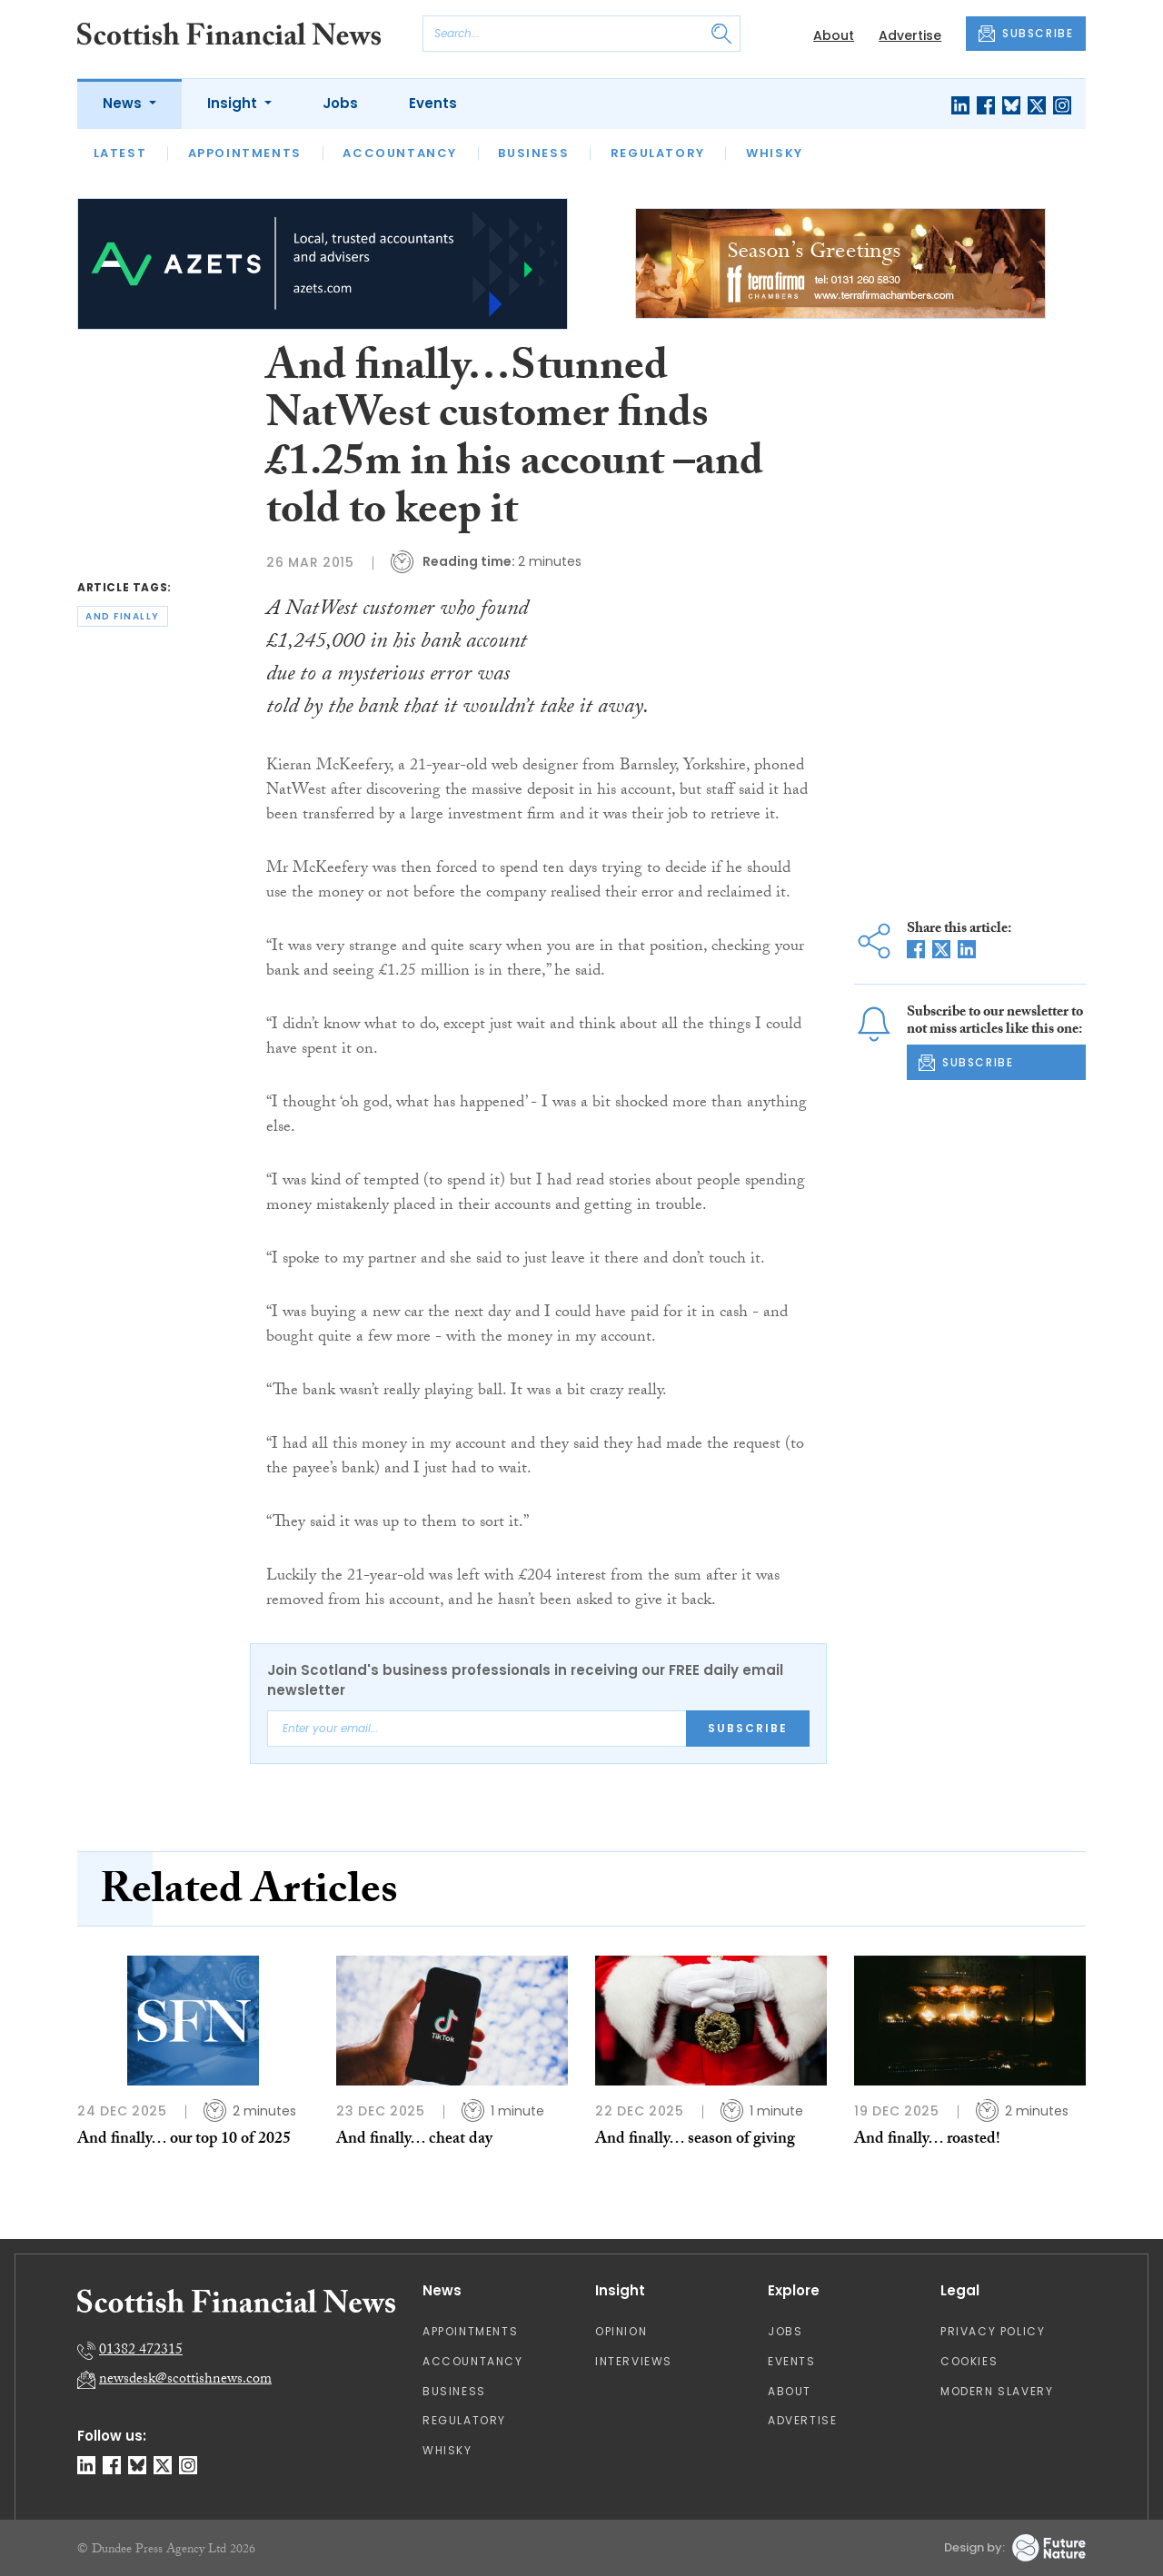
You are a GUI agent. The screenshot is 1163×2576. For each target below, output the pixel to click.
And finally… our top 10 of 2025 (184, 2140)
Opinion (621, 2331)
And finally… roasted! (927, 2140)
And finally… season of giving (695, 2140)
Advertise (910, 35)
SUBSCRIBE (1026, 33)
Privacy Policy (992, 2331)
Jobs (340, 103)
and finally (122, 616)
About (833, 35)
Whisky (774, 153)
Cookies (969, 2361)
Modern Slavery (996, 2391)
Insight (234, 103)
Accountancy (400, 153)
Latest (120, 153)
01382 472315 (141, 2351)
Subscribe (748, 1728)
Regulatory (658, 153)
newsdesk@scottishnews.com (185, 2380)
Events (433, 103)
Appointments (245, 153)
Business (533, 153)
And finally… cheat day (414, 2140)
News (124, 103)
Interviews (633, 2361)
